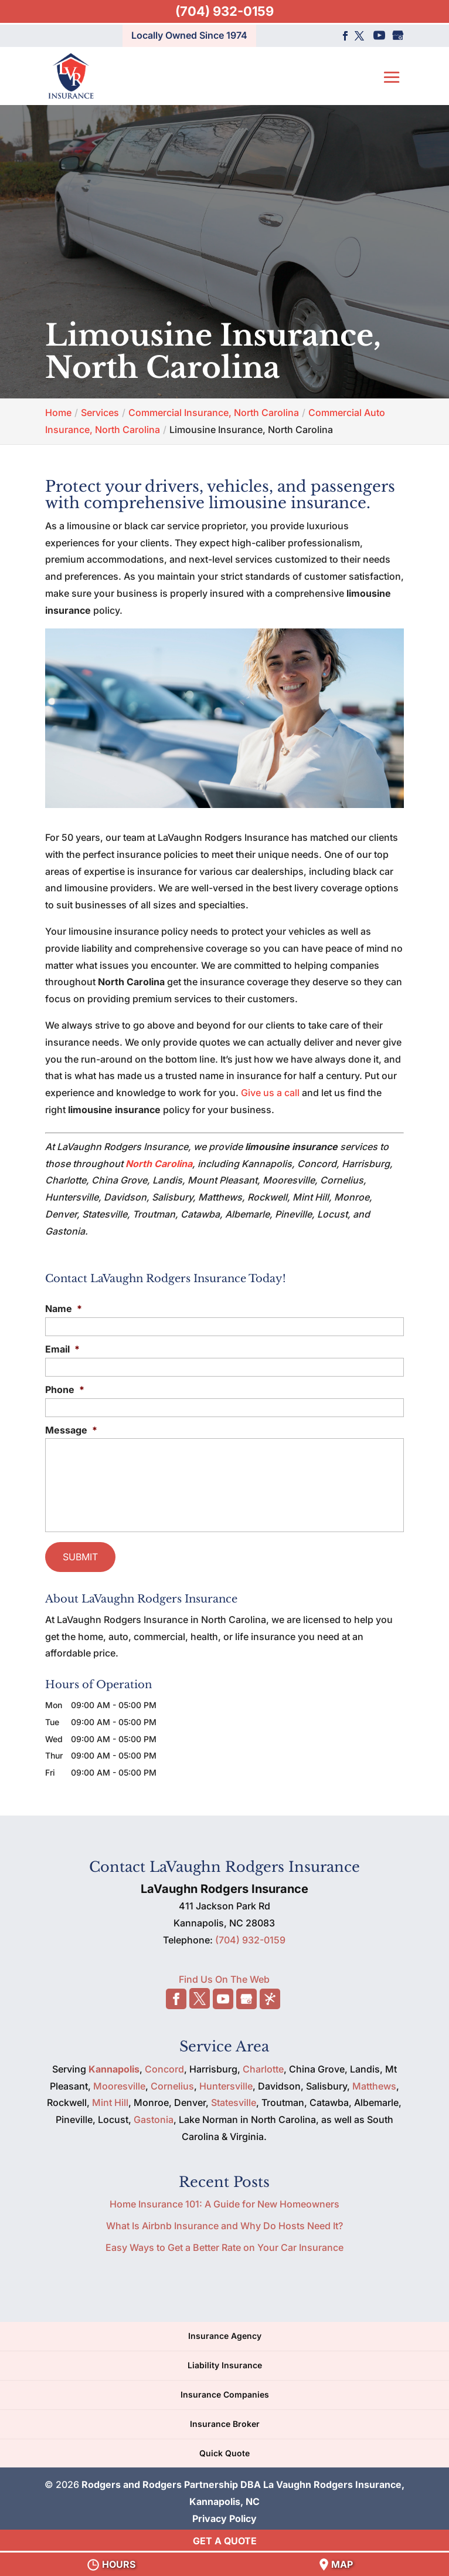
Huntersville (226, 2082)
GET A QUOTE (225, 2541)
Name (63, 1308)
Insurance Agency (224, 2332)
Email (62, 1349)
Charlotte (263, 2065)
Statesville (233, 2099)
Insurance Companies (225, 2391)
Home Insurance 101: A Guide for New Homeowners (224, 2200)
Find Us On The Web (224, 1976)
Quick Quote (224, 2449)
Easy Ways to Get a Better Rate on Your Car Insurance (224, 2243)
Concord (164, 2065)
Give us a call (270, 1092)
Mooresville (119, 2082)
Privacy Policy (224, 2515)
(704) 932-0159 (224, 11)
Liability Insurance (225, 2362)
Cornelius (172, 2082)
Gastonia (154, 2116)
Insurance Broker (225, 2420)
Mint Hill (110, 2099)
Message (71, 1430)
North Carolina (158, 1163)
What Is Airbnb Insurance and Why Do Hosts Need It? (224, 2221)
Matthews (374, 2082)
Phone (64, 1389)
